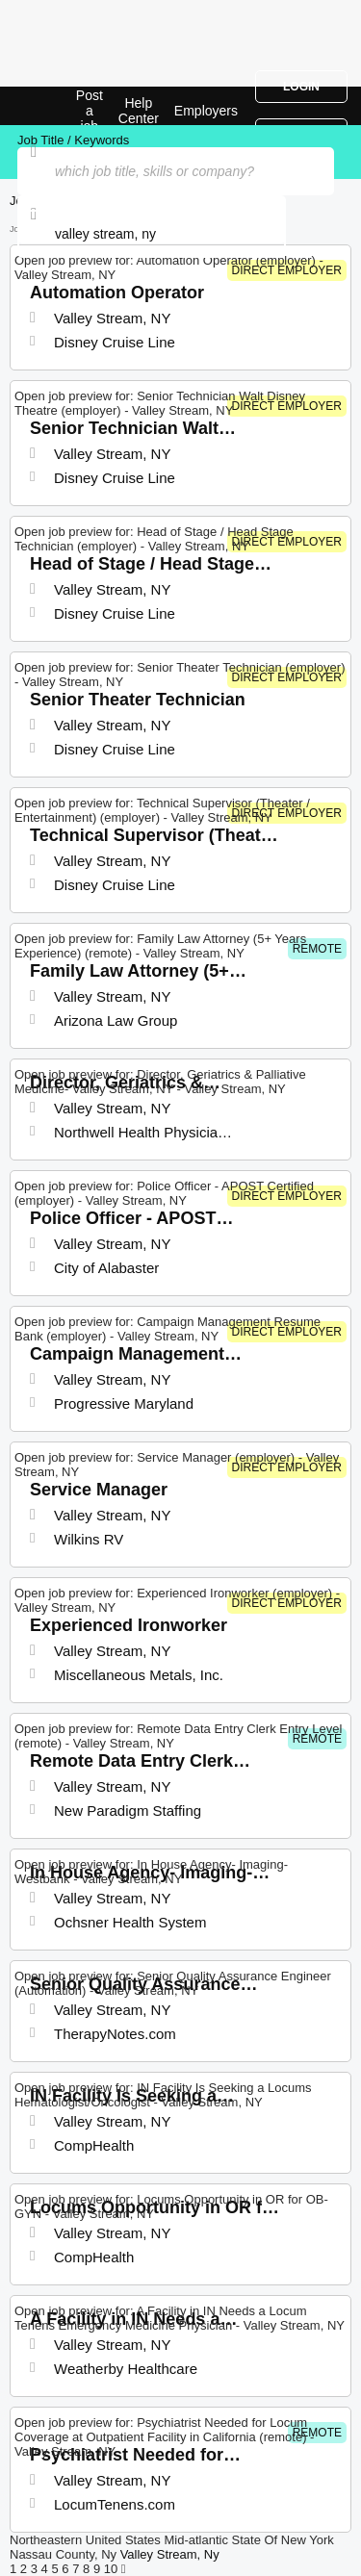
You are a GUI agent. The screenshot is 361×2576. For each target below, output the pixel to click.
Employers (206, 110)
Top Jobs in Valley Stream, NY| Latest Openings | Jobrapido (62, 105)
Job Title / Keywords (73, 140)
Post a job (89, 111)
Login (301, 86)
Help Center (138, 110)
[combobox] (151, 234)
